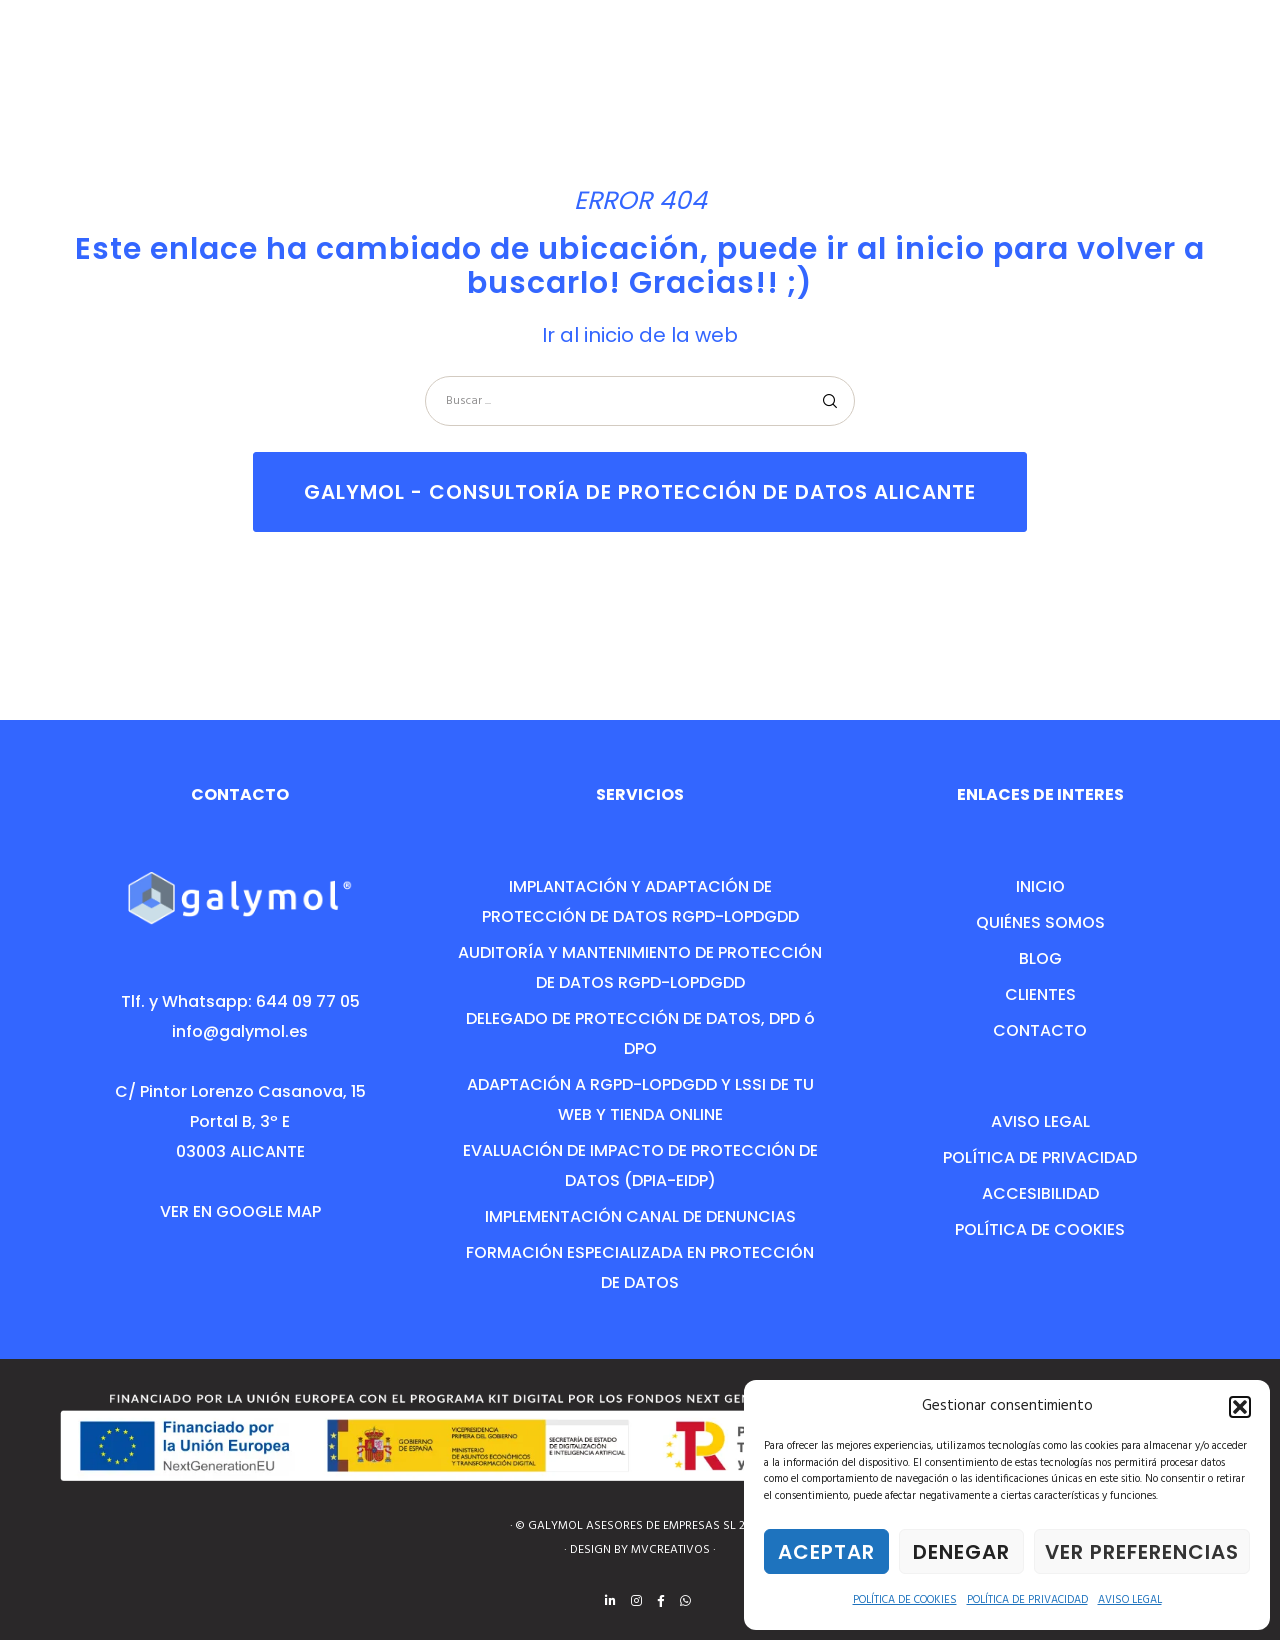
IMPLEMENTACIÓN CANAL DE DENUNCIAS (640, 1216)
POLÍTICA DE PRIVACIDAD (1027, 1600)
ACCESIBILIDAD (1040, 1193)
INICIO (1040, 886)
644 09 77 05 (308, 1001)
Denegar (961, 1552)
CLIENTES (1040, 994)
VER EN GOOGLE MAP (240, 1211)
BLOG (1040, 958)
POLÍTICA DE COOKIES (905, 1600)
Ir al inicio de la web (640, 335)
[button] (1240, 1407)
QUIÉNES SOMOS (1040, 922)
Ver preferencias (1142, 1552)
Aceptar (826, 1552)
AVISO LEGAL (1130, 1600)
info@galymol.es (240, 1031)
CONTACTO (1040, 1030)
